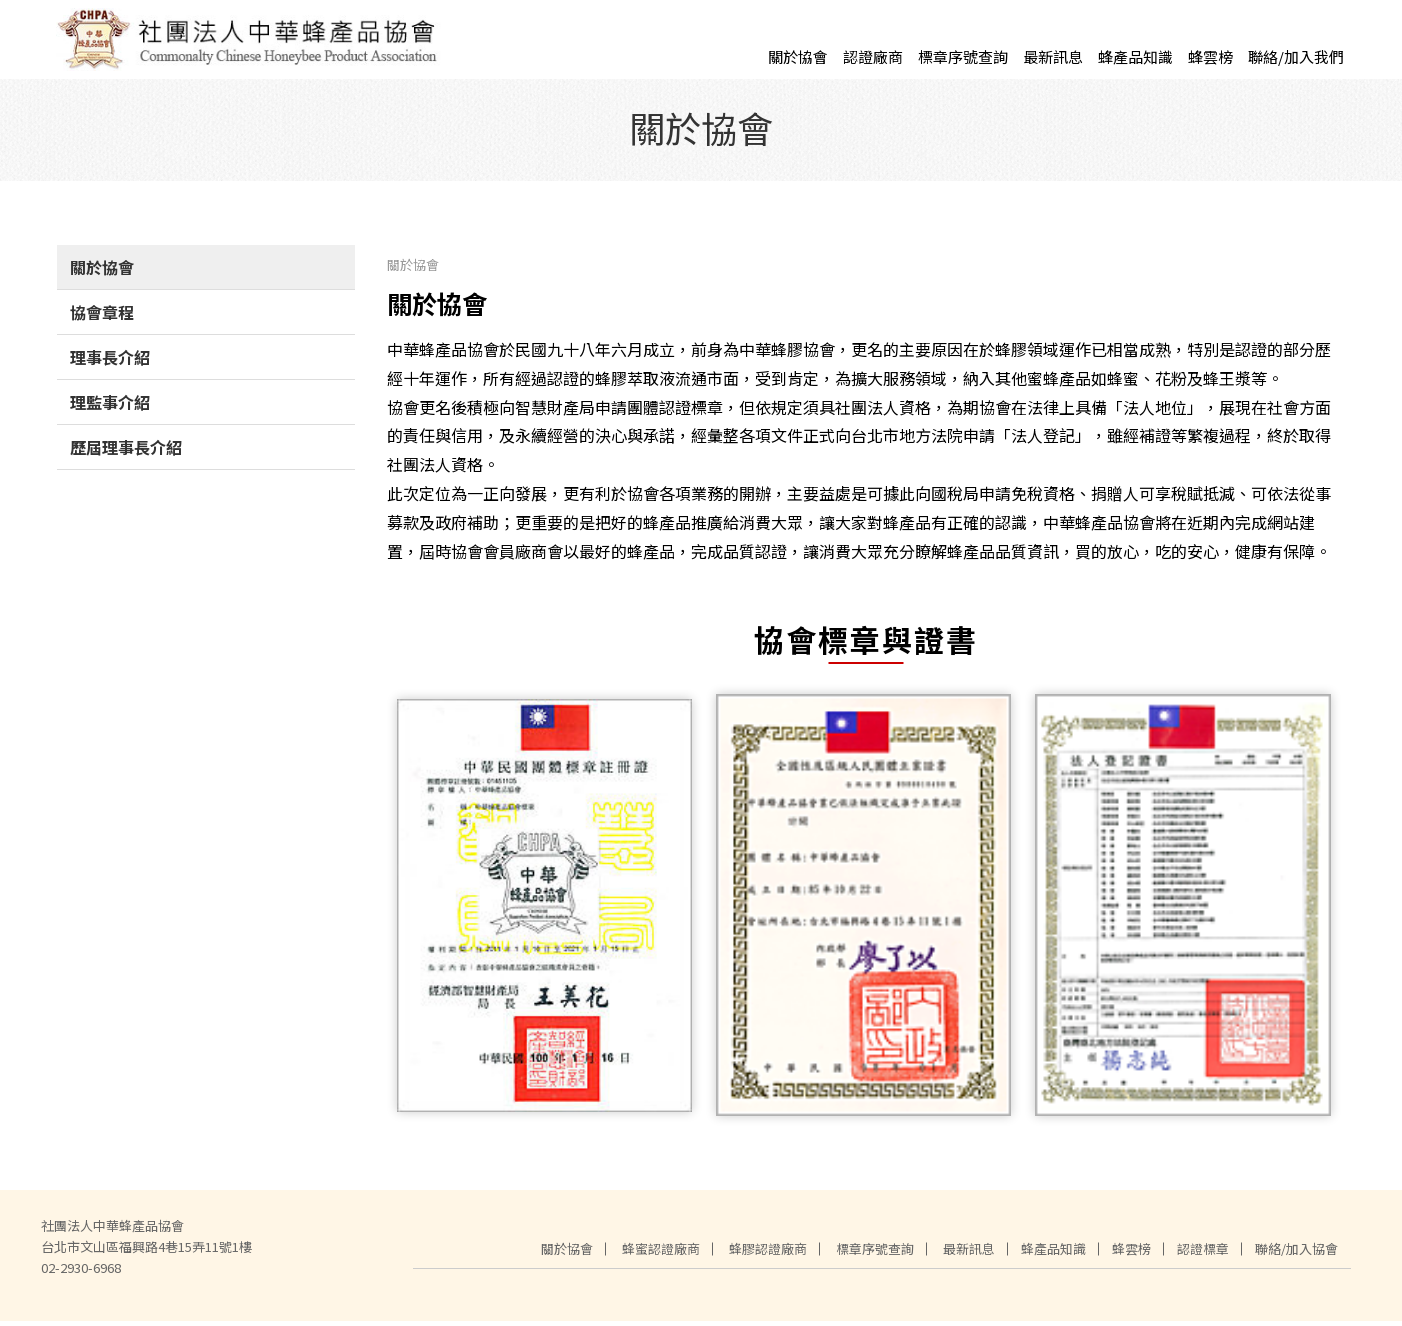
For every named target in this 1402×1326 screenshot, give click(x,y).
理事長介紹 (110, 362)
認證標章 (1203, 1253)
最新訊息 (1053, 56)
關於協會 (798, 56)
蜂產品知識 (1135, 56)
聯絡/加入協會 (1296, 1253)
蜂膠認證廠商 (768, 1253)
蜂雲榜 (1210, 56)
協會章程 (102, 317)
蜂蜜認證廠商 (661, 1253)
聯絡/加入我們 (1296, 56)
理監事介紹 (110, 407)
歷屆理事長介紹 (126, 452)
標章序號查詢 (963, 56)
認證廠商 (873, 56)
